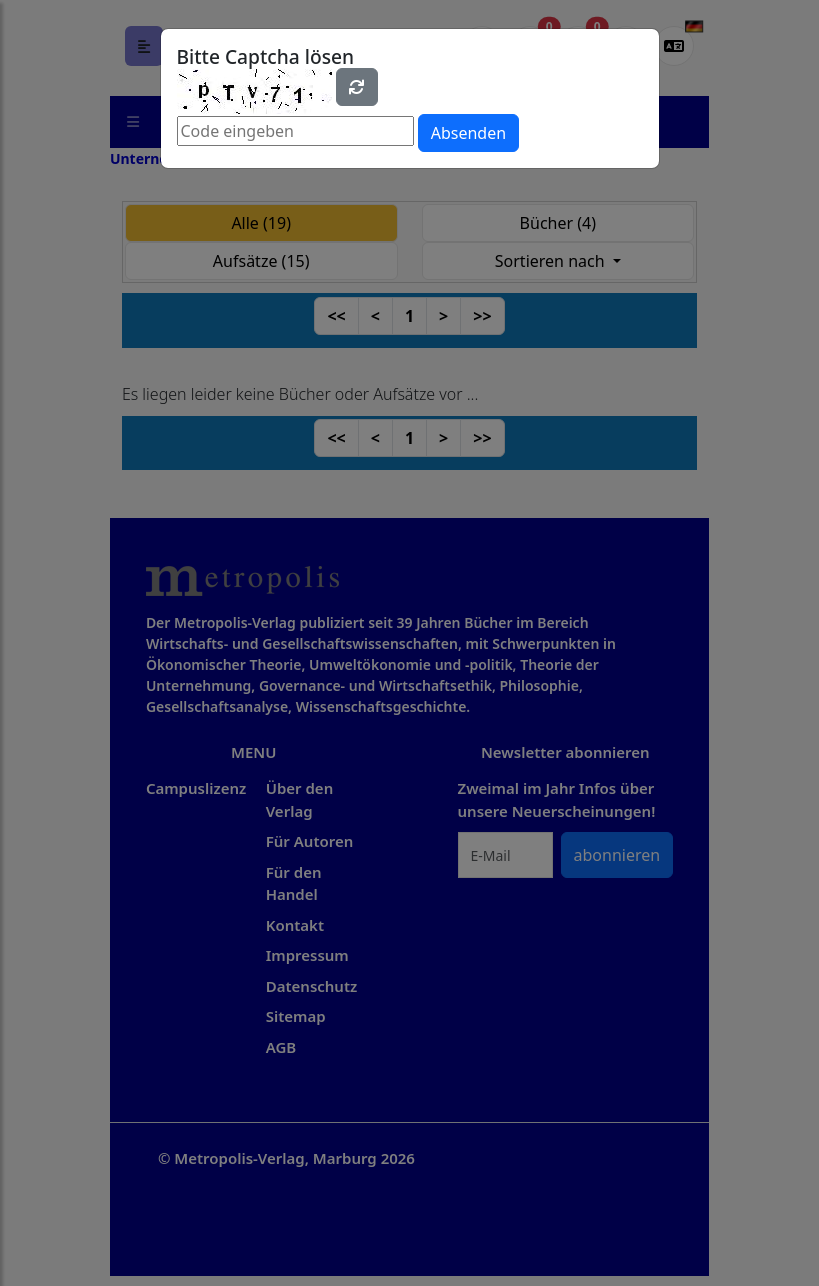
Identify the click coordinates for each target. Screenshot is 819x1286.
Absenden (468, 133)
